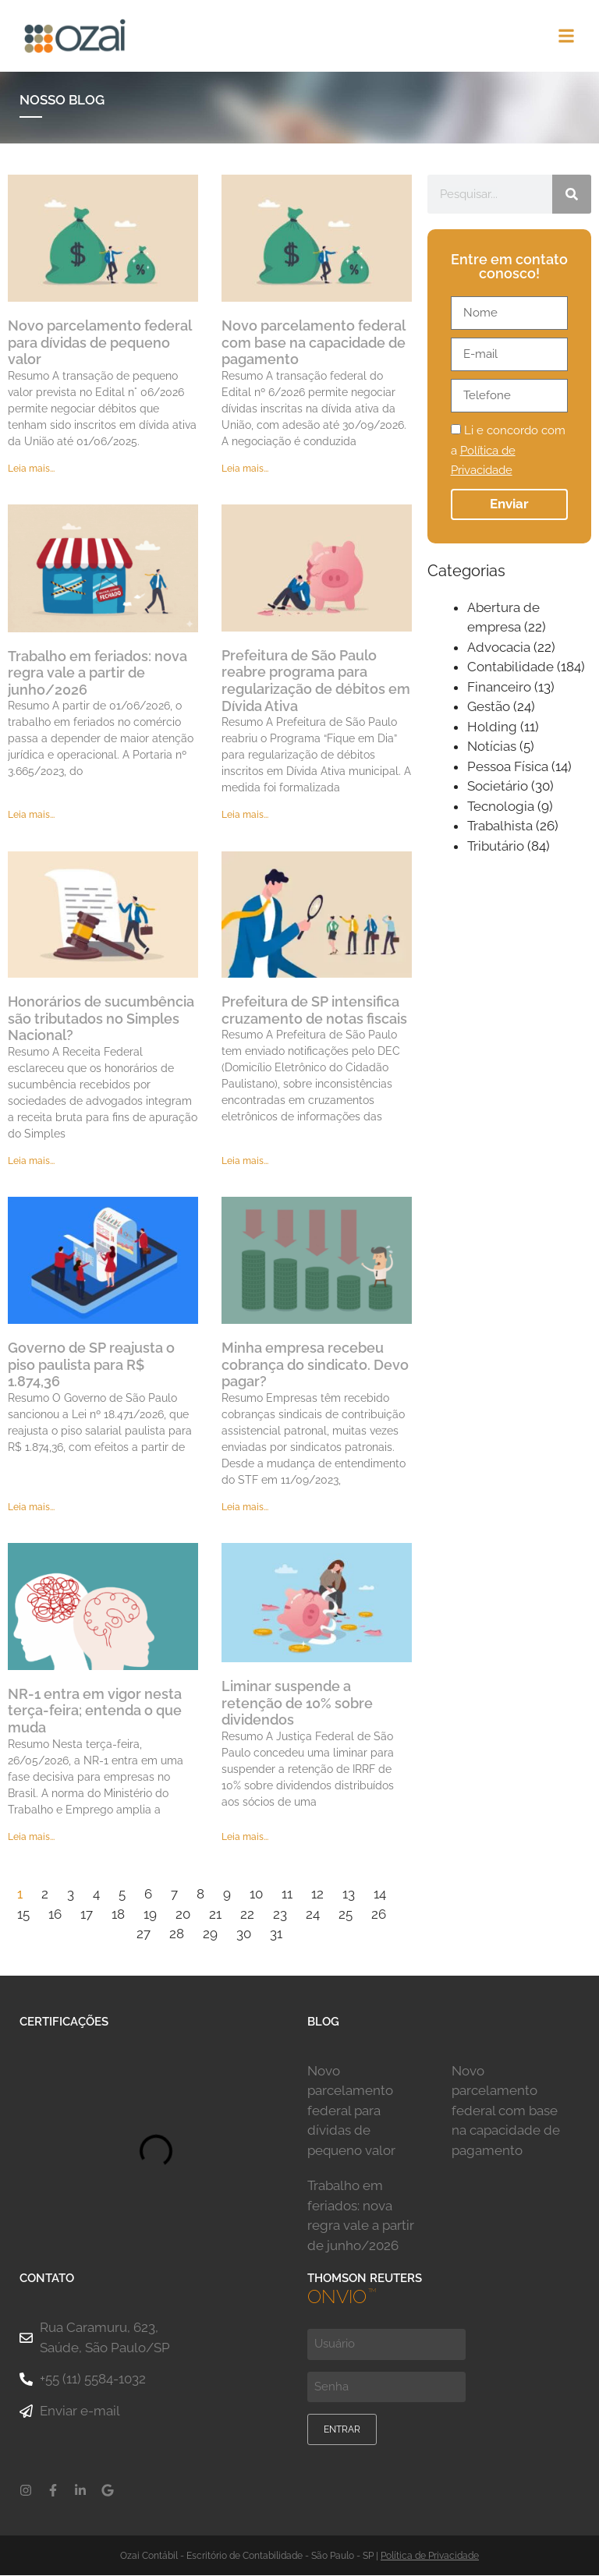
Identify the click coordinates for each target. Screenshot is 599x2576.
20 (182, 1915)
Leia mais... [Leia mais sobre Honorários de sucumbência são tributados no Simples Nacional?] (31, 1161)
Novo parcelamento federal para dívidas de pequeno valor (99, 343)
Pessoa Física (507, 767)
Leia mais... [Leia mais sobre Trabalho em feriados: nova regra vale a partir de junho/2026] (31, 815)
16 (55, 1915)
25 (345, 1915)
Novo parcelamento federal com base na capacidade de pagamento (314, 343)
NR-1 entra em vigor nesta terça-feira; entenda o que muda (95, 1711)
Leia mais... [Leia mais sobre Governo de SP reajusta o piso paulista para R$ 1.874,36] (31, 1507)
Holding (492, 727)
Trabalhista (500, 827)
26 (378, 1915)
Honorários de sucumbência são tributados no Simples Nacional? (101, 1019)
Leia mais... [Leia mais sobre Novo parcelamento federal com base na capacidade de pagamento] (245, 469)
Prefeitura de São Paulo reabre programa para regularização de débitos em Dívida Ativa (316, 681)
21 (215, 1915)
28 (176, 1934)
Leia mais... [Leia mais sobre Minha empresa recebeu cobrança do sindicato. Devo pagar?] (245, 1507)
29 (210, 1934)
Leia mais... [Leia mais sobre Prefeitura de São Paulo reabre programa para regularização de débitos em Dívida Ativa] (245, 815)
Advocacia (498, 648)
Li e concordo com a (508, 452)
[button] (567, 36)
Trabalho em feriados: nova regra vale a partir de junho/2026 (97, 674)
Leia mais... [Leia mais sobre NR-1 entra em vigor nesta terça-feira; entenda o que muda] (31, 1837)
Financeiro (499, 687)
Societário (497, 787)
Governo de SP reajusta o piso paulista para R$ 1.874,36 (91, 1365)
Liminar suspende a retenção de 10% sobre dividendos (297, 1704)
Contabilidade (510, 668)
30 (243, 1934)
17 (86, 1915)
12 (317, 1894)
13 (348, 1894)
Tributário (495, 847)
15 (23, 1915)
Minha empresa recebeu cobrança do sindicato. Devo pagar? (315, 1365)
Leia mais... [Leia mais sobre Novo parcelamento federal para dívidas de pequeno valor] (31, 469)
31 (276, 1934)
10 (256, 1894)
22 (247, 1915)
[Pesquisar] (571, 195)
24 (313, 1915)
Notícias (491, 747)
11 (287, 1894)
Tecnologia (500, 807)
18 (118, 1915)
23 (280, 1915)
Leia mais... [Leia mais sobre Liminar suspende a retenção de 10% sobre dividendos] (245, 1837)
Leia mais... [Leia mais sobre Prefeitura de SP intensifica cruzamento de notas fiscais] (245, 1161)
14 (380, 1894)
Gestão (488, 708)
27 (143, 1934)
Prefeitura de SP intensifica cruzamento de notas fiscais (314, 1011)
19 (150, 1915)
